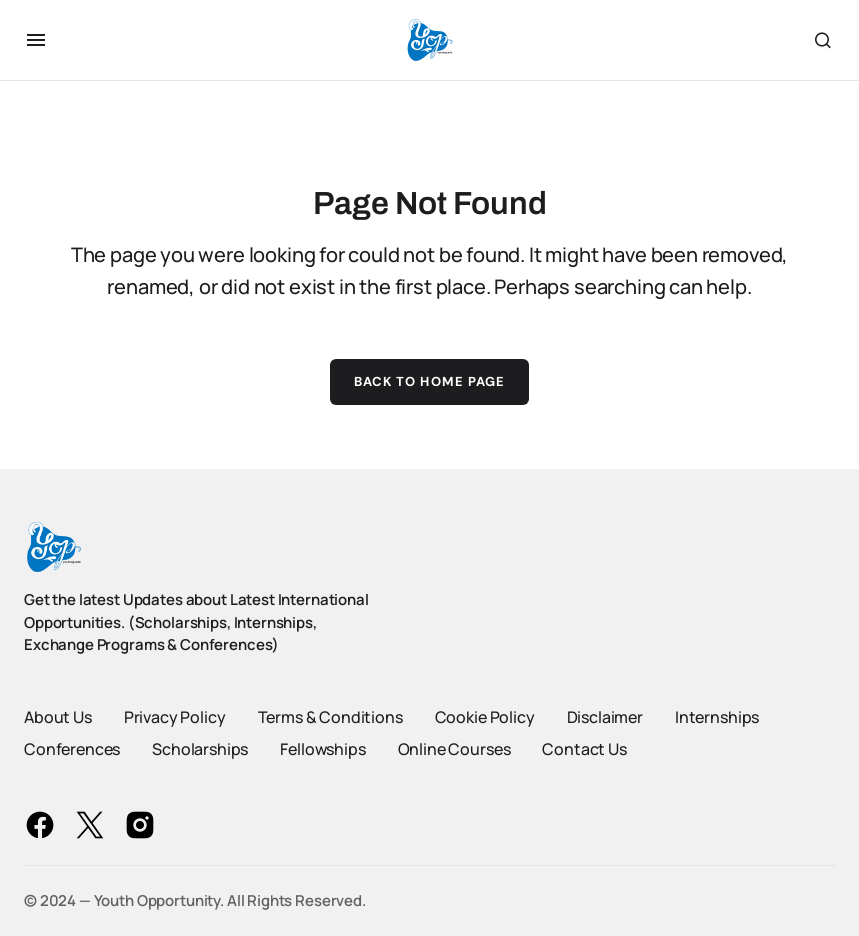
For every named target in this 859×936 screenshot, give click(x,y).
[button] (36, 40)
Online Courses (454, 749)
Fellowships (322, 749)
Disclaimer (605, 717)
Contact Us (584, 749)
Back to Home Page (429, 381)
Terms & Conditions (330, 717)
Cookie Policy (485, 717)
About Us (58, 717)
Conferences (72, 749)
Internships (717, 717)
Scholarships (200, 749)
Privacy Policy (175, 717)
